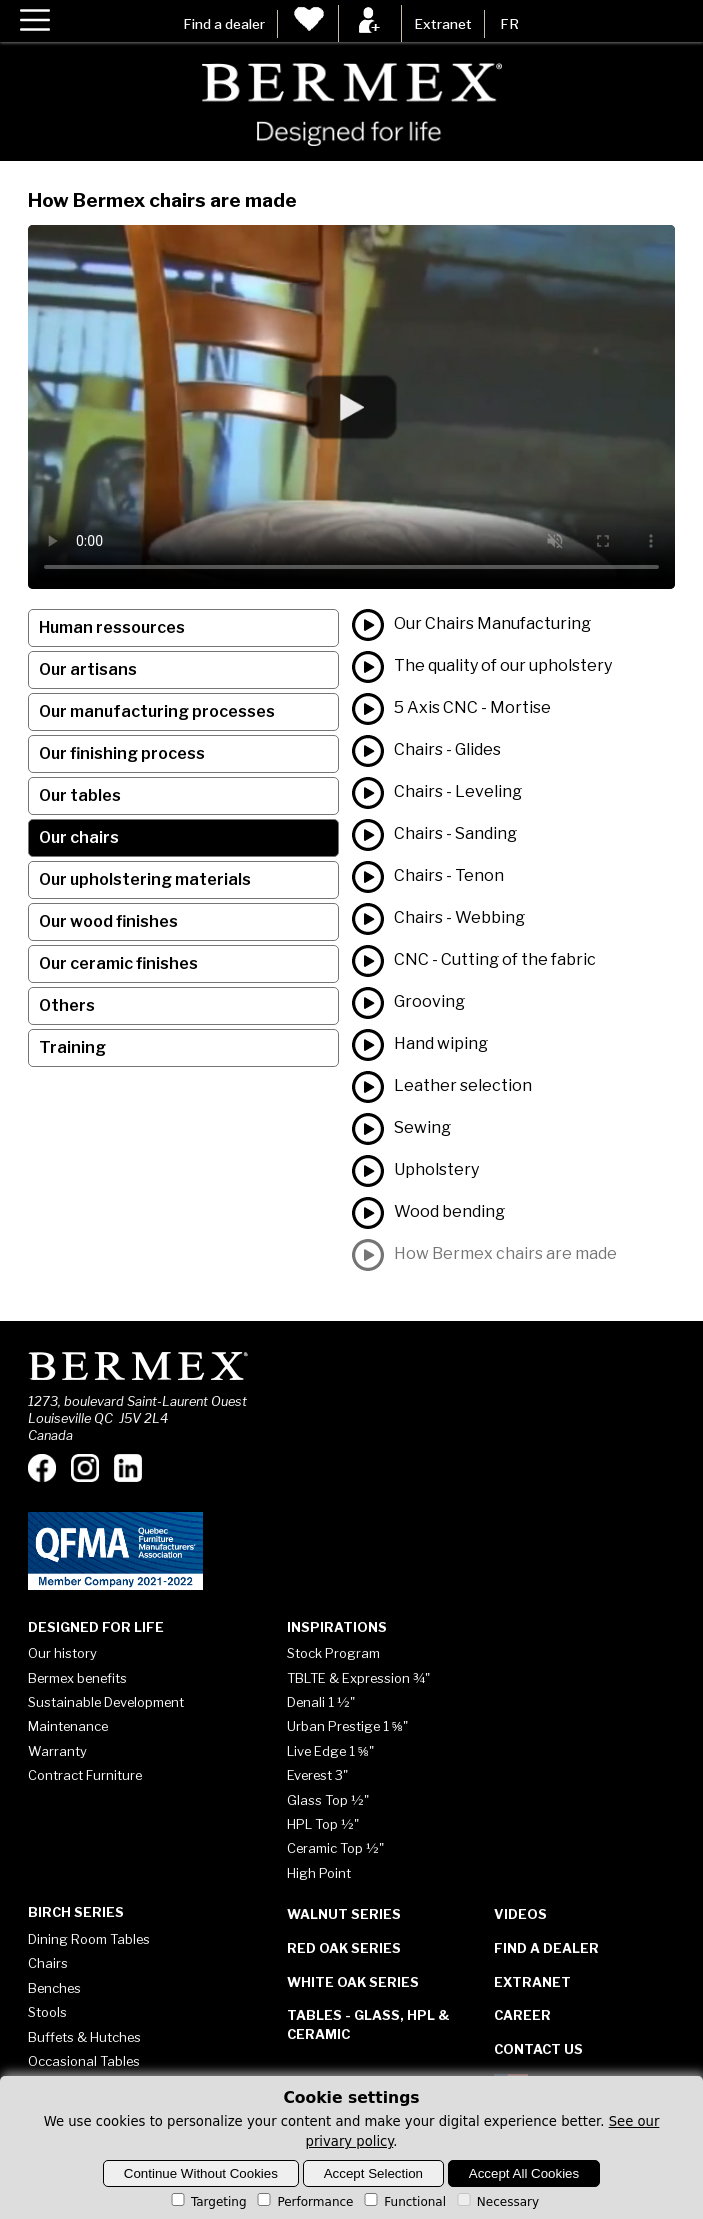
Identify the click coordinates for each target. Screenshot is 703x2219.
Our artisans (88, 669)
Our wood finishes (108, 921)
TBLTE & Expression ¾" (358, 1678)
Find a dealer (224, 24)
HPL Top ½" (323, 1824)
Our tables (80, 795)
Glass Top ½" (328, 1800)
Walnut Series (344, 1914)
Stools (47, 2012)
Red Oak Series (344, 1948)
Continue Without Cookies (201, 2173)
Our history (62, 1653)
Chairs (48, 1963)
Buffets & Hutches (84, 2037)
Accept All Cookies (524, 2173)
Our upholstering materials (145, 879)
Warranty (57, 1751)
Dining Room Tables (89, 1939)
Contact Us (538, 2049)
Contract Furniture (85, 1775)
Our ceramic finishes (118, 963)
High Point (319, 1873)
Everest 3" (317, 1775)
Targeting (207, 2202)
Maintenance (68, 1726)
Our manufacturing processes (157, 711)
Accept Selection (373, 2173)
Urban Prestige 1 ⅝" (347, 1726)
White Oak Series (353, 1982)
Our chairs (79, 837)
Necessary (496, 2202)
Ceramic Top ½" (335, 1848)
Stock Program (333, 1653)
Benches (54, 1988)
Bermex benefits (77, 1678)
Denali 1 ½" (321, 1702)
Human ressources (112, 627)
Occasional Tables (84, 2061)
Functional (403, 2202)
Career (522, 2015)
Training (72, 1047)
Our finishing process (122, 753)
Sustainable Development (106, 1702)
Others (67, 1005)
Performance (303, 2202)
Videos (520, 1914)
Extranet (443, 24)
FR (509, 24)
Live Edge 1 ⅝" (330, 1751)
